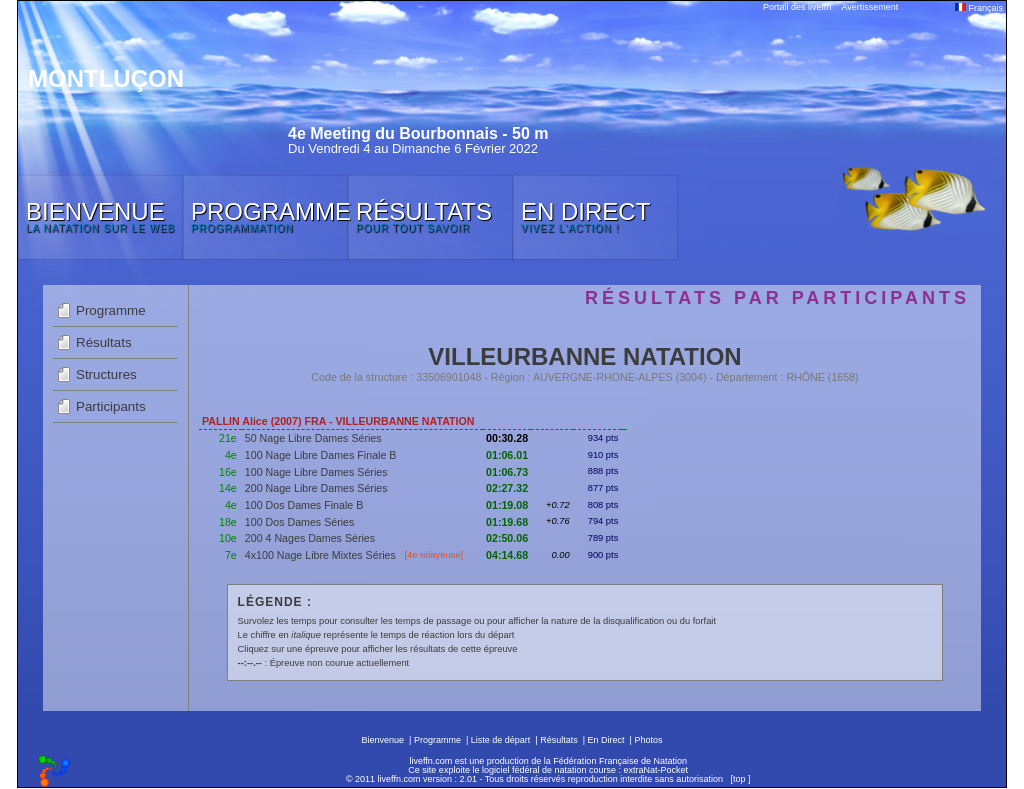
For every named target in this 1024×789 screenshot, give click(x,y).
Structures (106, 374)
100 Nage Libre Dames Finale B (321, 455)
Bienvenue (383, 740)
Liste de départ (501, 740)
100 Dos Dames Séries (300, 522)
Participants (111, 406)
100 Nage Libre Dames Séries (316, 472)
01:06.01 (507, 455)
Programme (111, 310)
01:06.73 (507, 472)
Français (979, 8)
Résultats (104, 342)
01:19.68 (507, 522)
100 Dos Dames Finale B (304, 505)
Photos (648, 740)
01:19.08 (507, 505)
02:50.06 (507, 538)
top (739, 779)
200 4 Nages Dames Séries (310, 538)
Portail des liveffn (797, 7)
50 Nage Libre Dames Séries (313, 438)
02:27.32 (507, 488)
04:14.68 (507, 555)
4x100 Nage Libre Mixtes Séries (320, 555)
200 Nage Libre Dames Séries (316, 488)
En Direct (606, 740)
